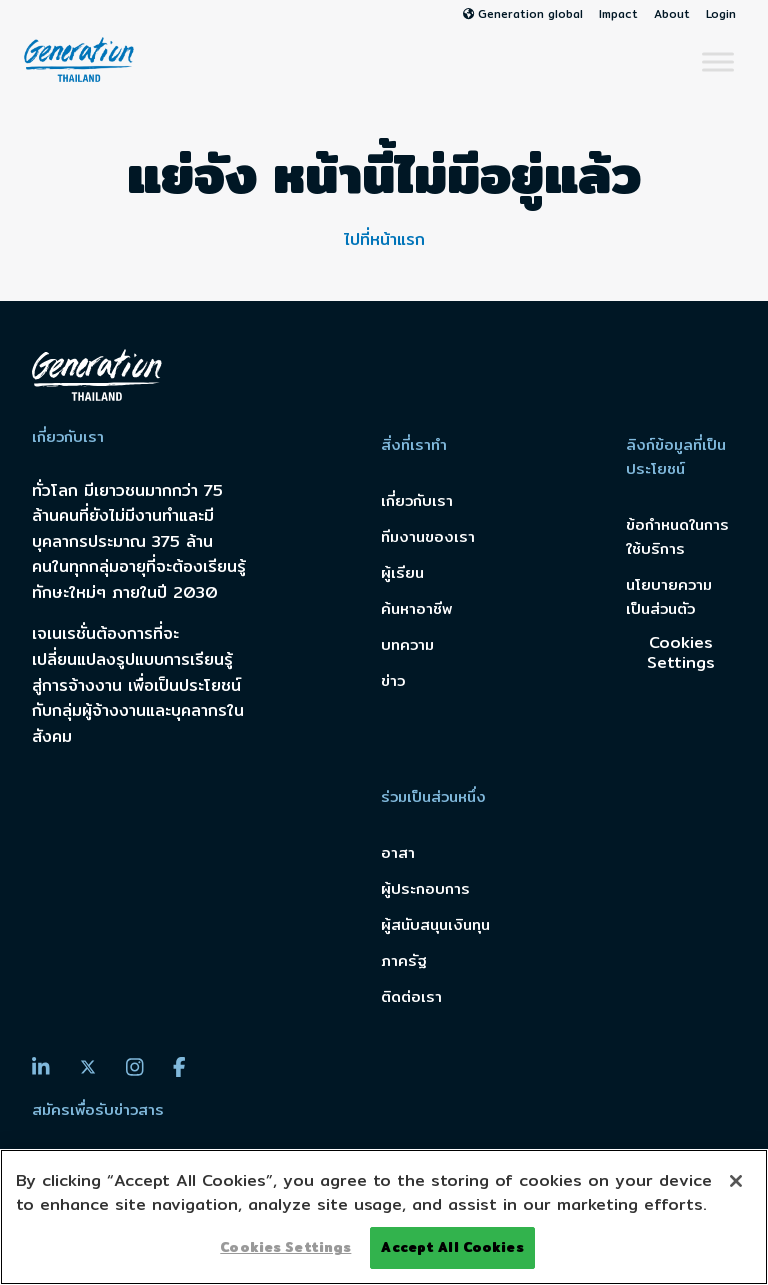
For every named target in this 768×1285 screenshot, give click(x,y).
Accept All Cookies (452, 1247)
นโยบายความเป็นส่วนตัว (669, 596)
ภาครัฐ (404, 960)
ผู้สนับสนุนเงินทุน (435, 924)
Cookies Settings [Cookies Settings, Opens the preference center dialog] (285, 1247)
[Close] (736, 1181)
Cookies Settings (681, 652)
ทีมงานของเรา (428, 536)
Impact (618, 14)
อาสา (398, 852)
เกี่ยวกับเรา (417, 500)
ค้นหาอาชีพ (416, 608)
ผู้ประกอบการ (425, 888)
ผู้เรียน (402, 572)
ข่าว (393, 680)
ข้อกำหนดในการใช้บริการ (677, 536)
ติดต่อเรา (411, 996)
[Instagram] (135, 1067)
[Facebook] (179, 1067)
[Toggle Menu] (718, 61)
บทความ (407, 644)
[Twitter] (88, 1068)
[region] (384, 1217)
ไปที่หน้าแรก (384, 239)
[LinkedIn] (41, 1067)
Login (721, 14)
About (672, 14)
